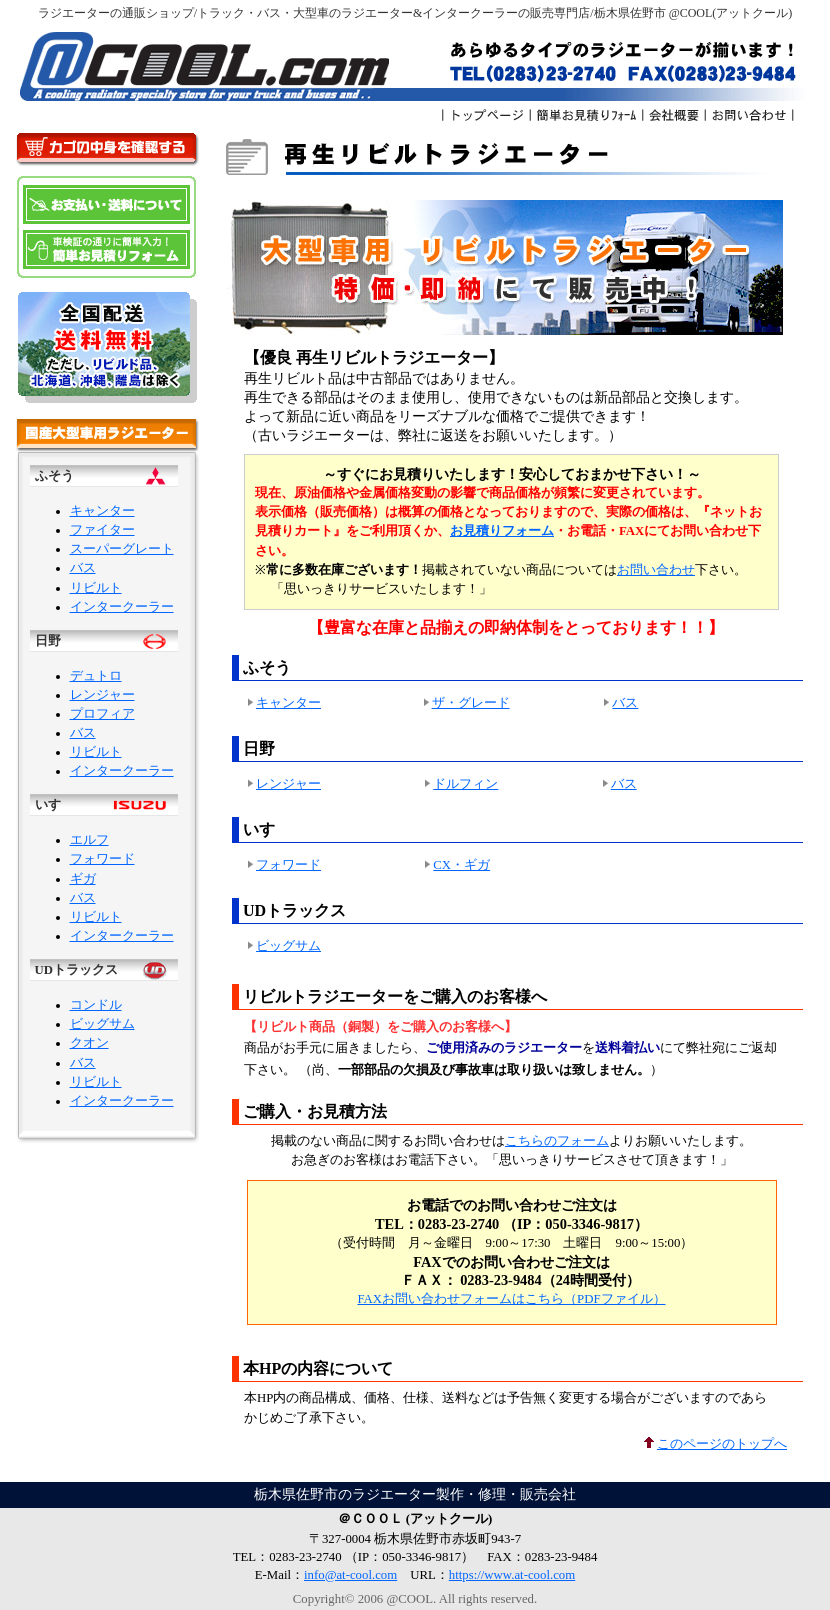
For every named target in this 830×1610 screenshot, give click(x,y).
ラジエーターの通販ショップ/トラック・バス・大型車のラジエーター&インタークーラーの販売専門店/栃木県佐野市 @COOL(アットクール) (415, 13)
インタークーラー (122, 607)
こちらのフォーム (557, 1141)
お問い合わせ (656, 570)
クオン (89, 1043)
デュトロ (96, 676)
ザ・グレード (471, 703)
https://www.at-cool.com (512, 1575)
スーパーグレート (122, 549)
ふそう (54, 476)
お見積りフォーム (502, 531)
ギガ (83, 879)
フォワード (102, 859)
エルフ (89, 840)
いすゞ (54, 805)
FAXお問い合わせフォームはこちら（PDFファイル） (511, 1299)
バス (83, 568)
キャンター (102, 511)
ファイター (102, 530)
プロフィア (102, 714)
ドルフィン (465, 784)
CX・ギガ (461, 865)
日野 (48, 641)
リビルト (96, 588)
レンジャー (102, 695)
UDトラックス (76, 970)
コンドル (96, 1005)
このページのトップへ (714, 1444)
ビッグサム (102, 1024)
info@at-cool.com (350, 1575)
